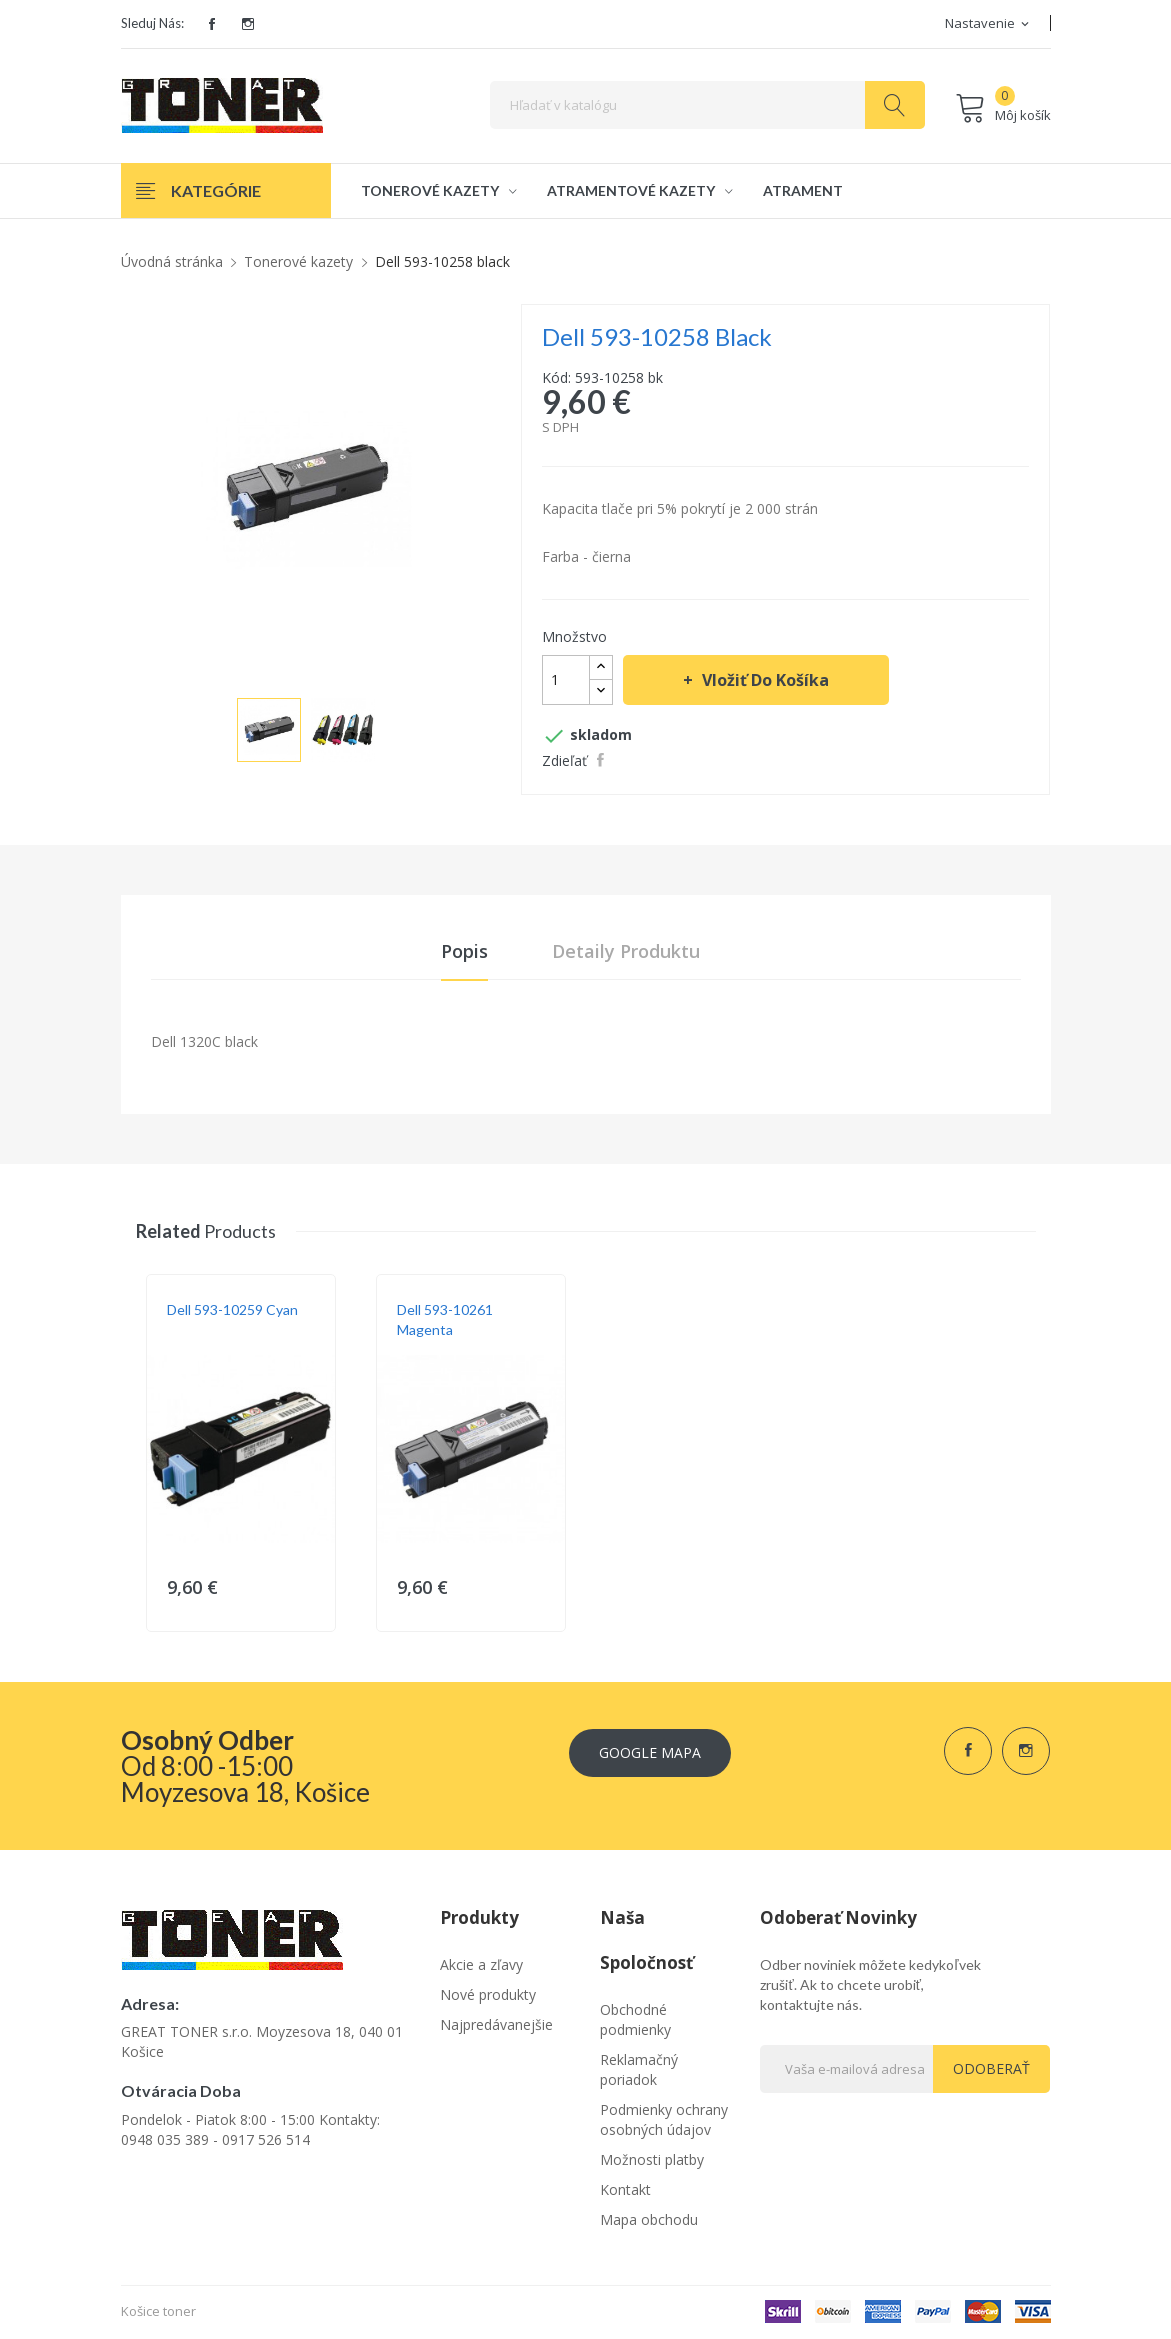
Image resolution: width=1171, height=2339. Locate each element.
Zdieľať (603, 760)
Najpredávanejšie (496, 2025)
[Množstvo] (566, 680)
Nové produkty (488, 1995)
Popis (464, 952)
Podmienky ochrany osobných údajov (664, 2120)
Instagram (248, 24)
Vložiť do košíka (763, 680)
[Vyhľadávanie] (707, 105)
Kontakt (625, 2190)
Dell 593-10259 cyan (232, 1310)
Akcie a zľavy (481, 1965)
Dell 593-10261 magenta (445, 1320)
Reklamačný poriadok (639, 2070)
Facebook (212, 24)
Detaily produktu (626, 952)
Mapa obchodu (649, 2220)
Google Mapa (650, 1751)
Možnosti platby (652, 2160)
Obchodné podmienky (635, 2020)
